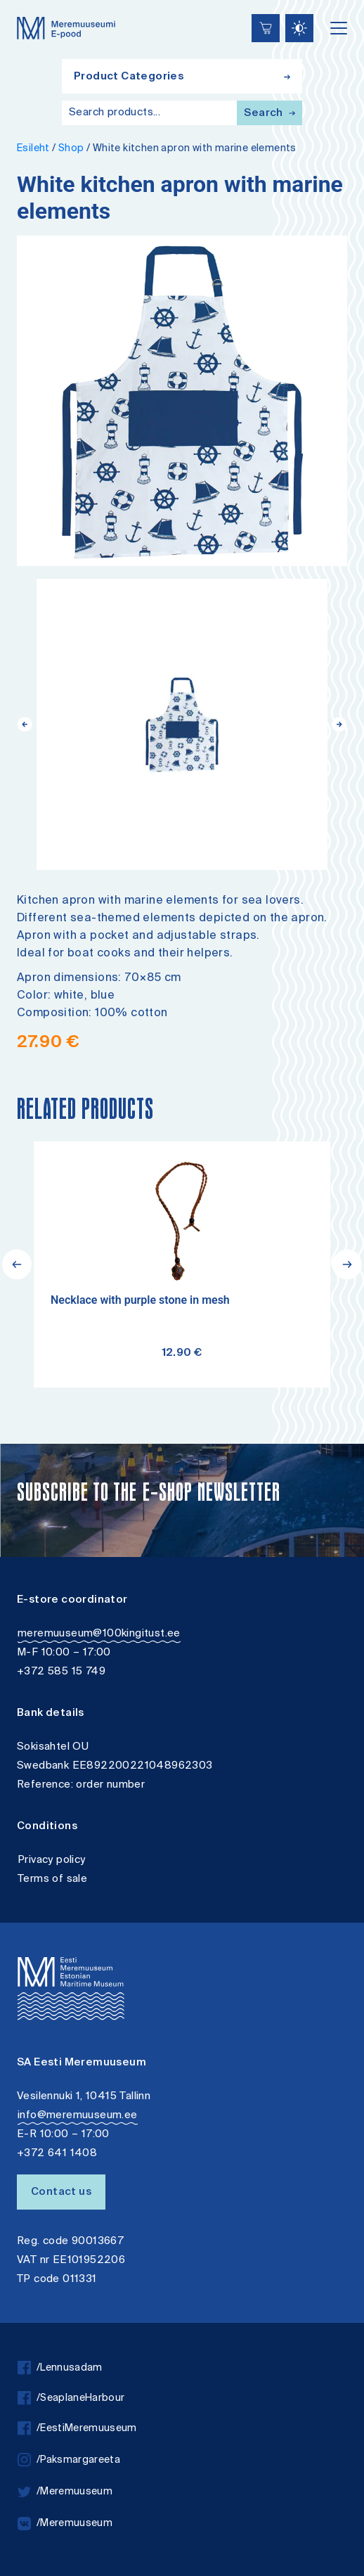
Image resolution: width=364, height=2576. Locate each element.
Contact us (61, 2192)
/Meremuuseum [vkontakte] (65, 2523)
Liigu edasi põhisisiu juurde (17, 1)
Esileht (33, 149)
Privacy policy (52, 1860)
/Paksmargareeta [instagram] (69, 2460)
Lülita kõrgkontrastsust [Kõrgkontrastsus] (20, 10)
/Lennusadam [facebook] (60, 2368)
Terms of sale (52, 1879)
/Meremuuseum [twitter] (65, 2492)
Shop (71, 149)
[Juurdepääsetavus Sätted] (299, 28)
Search (269, 113)
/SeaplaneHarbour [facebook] (71, 2398)
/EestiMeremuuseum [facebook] (77, 2428)
